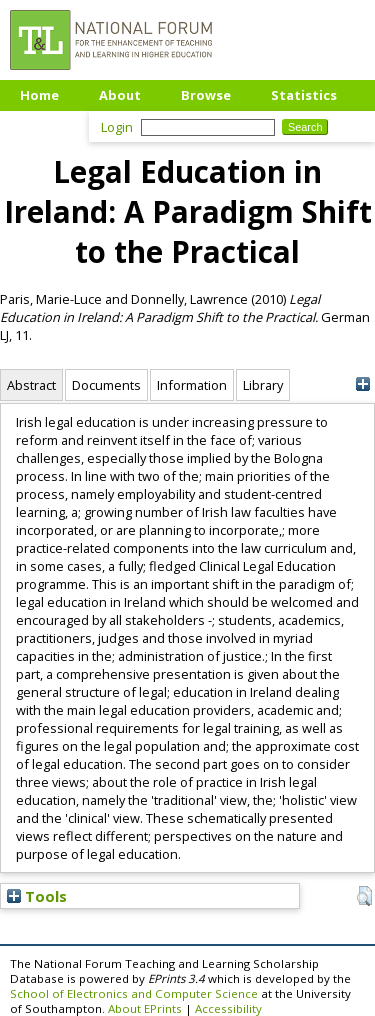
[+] (362, 384)
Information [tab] (192, 385)
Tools (37, 896)
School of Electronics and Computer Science (134, 993)
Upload (44, 125)
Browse (206, 95)
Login (117, 127)
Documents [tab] (106, 385)
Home (39, 95)
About (120, 95)
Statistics (304, 95)
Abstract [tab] (31, 385)
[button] (364, 896)
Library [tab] (263, 385)
